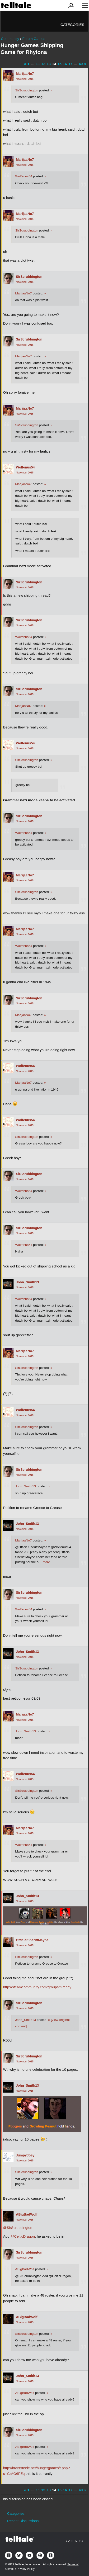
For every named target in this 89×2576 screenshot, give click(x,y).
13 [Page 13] (49, 64)
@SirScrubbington (17, 2228)
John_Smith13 (27, 1282)
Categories (72, 25)
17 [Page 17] (70, 64)
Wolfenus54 (23, 176)
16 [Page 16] (65, 64)
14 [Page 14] (54, 64)
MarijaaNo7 (25, 74)
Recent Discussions (23, 2521)
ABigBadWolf (26, 2214)
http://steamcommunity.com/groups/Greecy (37, 1987)
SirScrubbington (26, 90)
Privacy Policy (25, 2569)
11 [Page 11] (38, 64)
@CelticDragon (22, 2236)
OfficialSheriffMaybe (32, 1940)
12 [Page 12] (43, 64)
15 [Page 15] (59, 64)
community (74, 2540)
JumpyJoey (25, 2155)
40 (81, 64)
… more (44, 1562)
